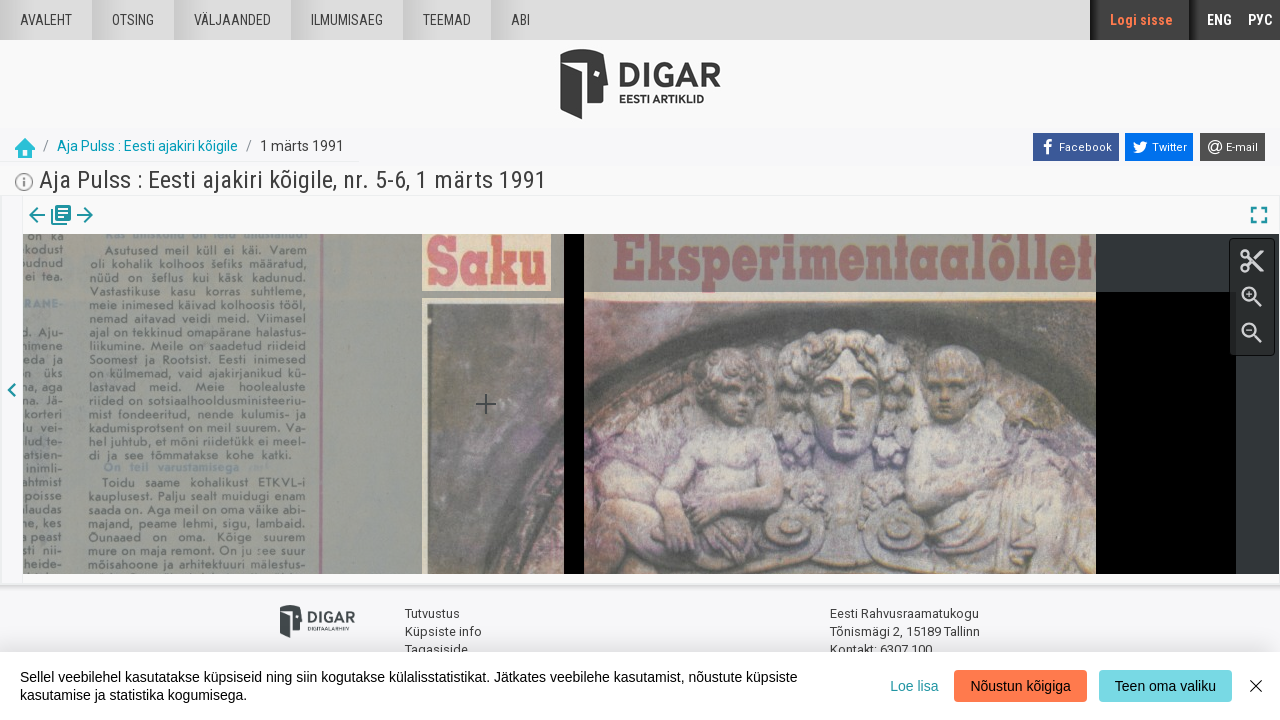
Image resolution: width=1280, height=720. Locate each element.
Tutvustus (432, 605)
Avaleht (46, 20)
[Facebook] (1076, 147)
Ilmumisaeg (347, 20)
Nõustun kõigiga (1020, 686)
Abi (520, 20)
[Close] (1256, 686)
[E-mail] (1232, 147)
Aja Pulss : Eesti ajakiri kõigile (147, 146)
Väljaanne (50, 229)
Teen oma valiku (1165, 686)
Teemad (447, 20)
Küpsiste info (443, 622)
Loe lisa (914, 686)
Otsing (133, 20)
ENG (1219, 20)
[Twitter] (1159, 147)
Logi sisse (1141, 20)
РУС (1260, 20)
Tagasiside (436, 640)
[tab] (50, 229)
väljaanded (232, 20)
